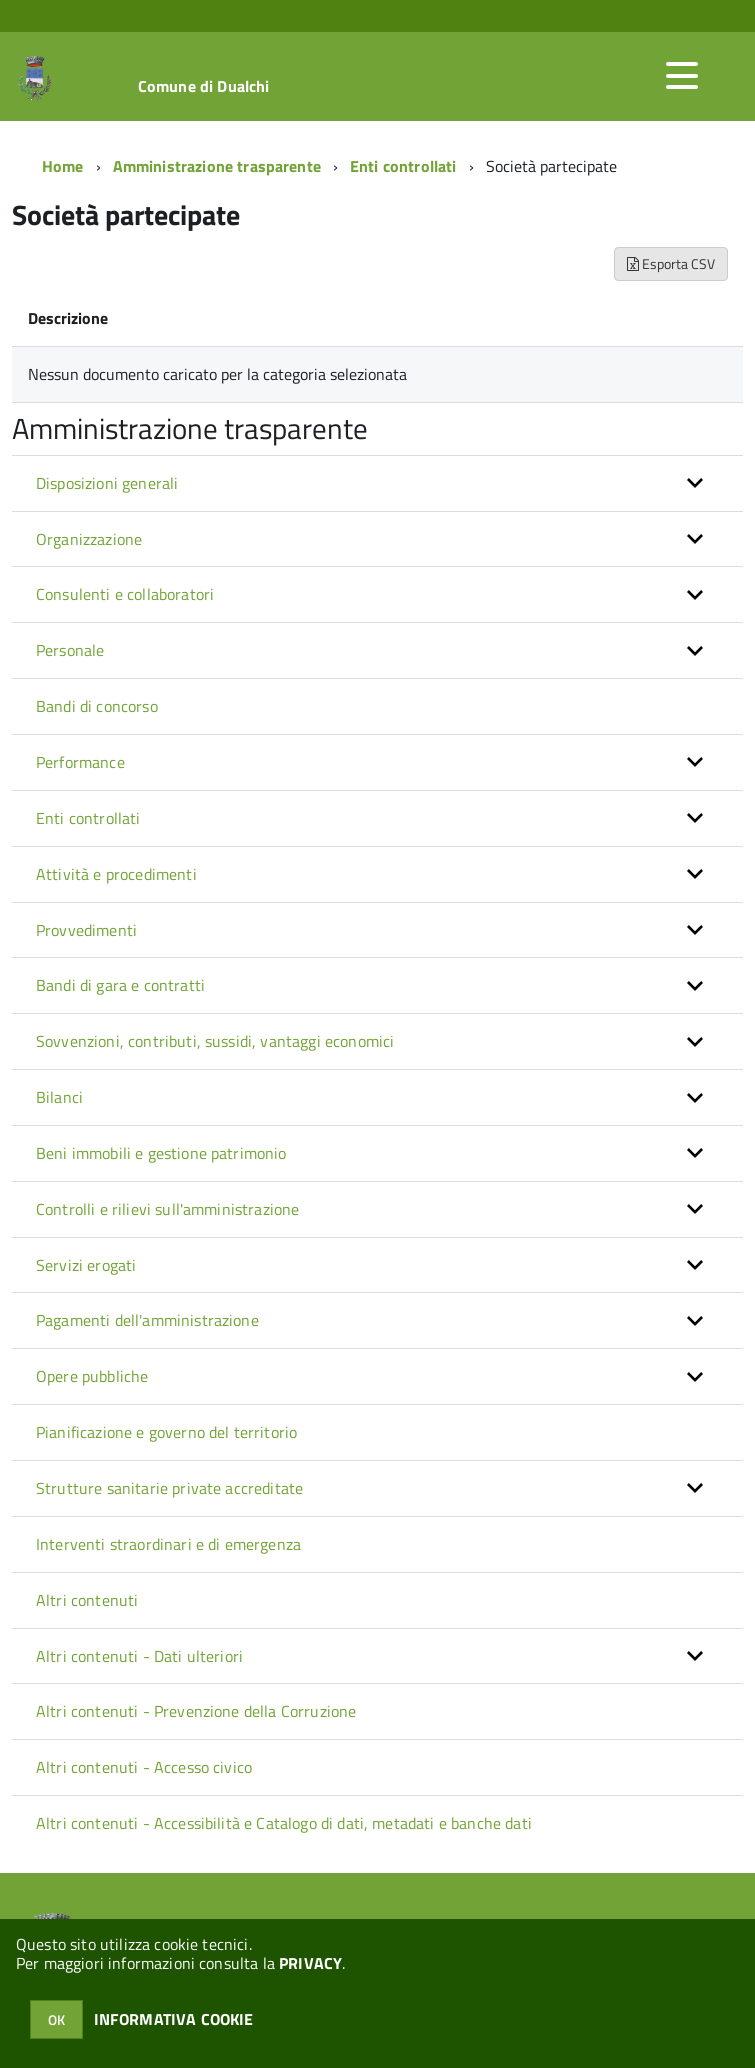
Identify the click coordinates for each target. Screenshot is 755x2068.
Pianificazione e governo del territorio (166, 1432)
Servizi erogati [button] (86, 1265)
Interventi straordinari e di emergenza (168, 1544)
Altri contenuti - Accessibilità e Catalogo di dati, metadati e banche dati (284, 1823)
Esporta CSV (671, 263)
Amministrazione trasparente (217, 166)
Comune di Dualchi (204, 86)
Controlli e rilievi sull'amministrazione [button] (167, 1209)
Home (63, 166)
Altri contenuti (87, 1600)
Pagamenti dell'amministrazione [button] (147, 1320)
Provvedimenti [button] (86, 930)
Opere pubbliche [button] (92, 1376)
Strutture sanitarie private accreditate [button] (169, 1488)
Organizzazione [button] (89, 539)
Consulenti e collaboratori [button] (125, 594)
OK (56, 2019)
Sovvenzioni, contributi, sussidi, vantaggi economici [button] (215, 1041)
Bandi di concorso (97, 706)
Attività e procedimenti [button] (116, 874)
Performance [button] (80, 762)
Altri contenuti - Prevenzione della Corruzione (196, 1711)
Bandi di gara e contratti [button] (120, 985)
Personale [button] (70, 650)
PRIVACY (310, 1963)
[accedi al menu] (682, 76)
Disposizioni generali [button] (107, 483)
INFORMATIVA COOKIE (174, 2019)
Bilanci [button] (59, 1097)
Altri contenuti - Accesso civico (144, 1767)
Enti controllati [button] (88, 818)
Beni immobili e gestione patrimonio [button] (161, 1153)
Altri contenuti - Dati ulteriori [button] (139, 1656)
